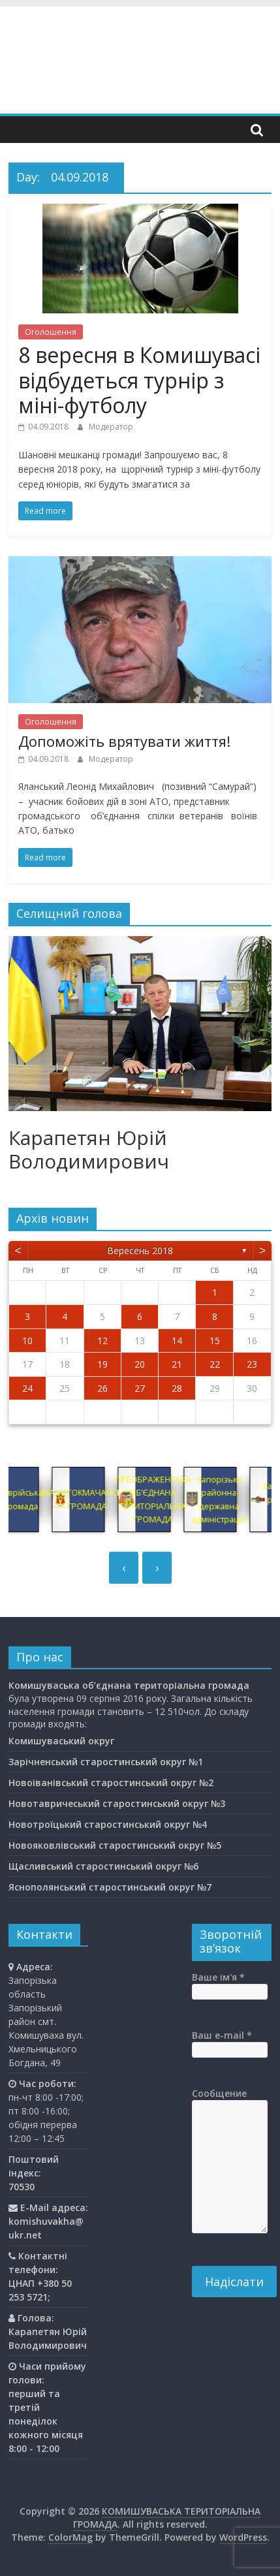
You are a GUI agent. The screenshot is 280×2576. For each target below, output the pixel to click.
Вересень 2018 (140, 1250)
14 (177, 1340)
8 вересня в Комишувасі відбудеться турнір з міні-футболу (139, 380)
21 (177, 1364)
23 (252, 1364)
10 (27, 1340)
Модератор (111, 426)
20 (139, 1364)
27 (139, 1388)
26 (102, 1388)
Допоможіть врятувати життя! (124, 741)
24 (27, 1388)
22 (215, 1364)
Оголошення (50, 332)
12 (102, 1340)
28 (177, 1388)
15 (215, 1340)
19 (102, 1364)
